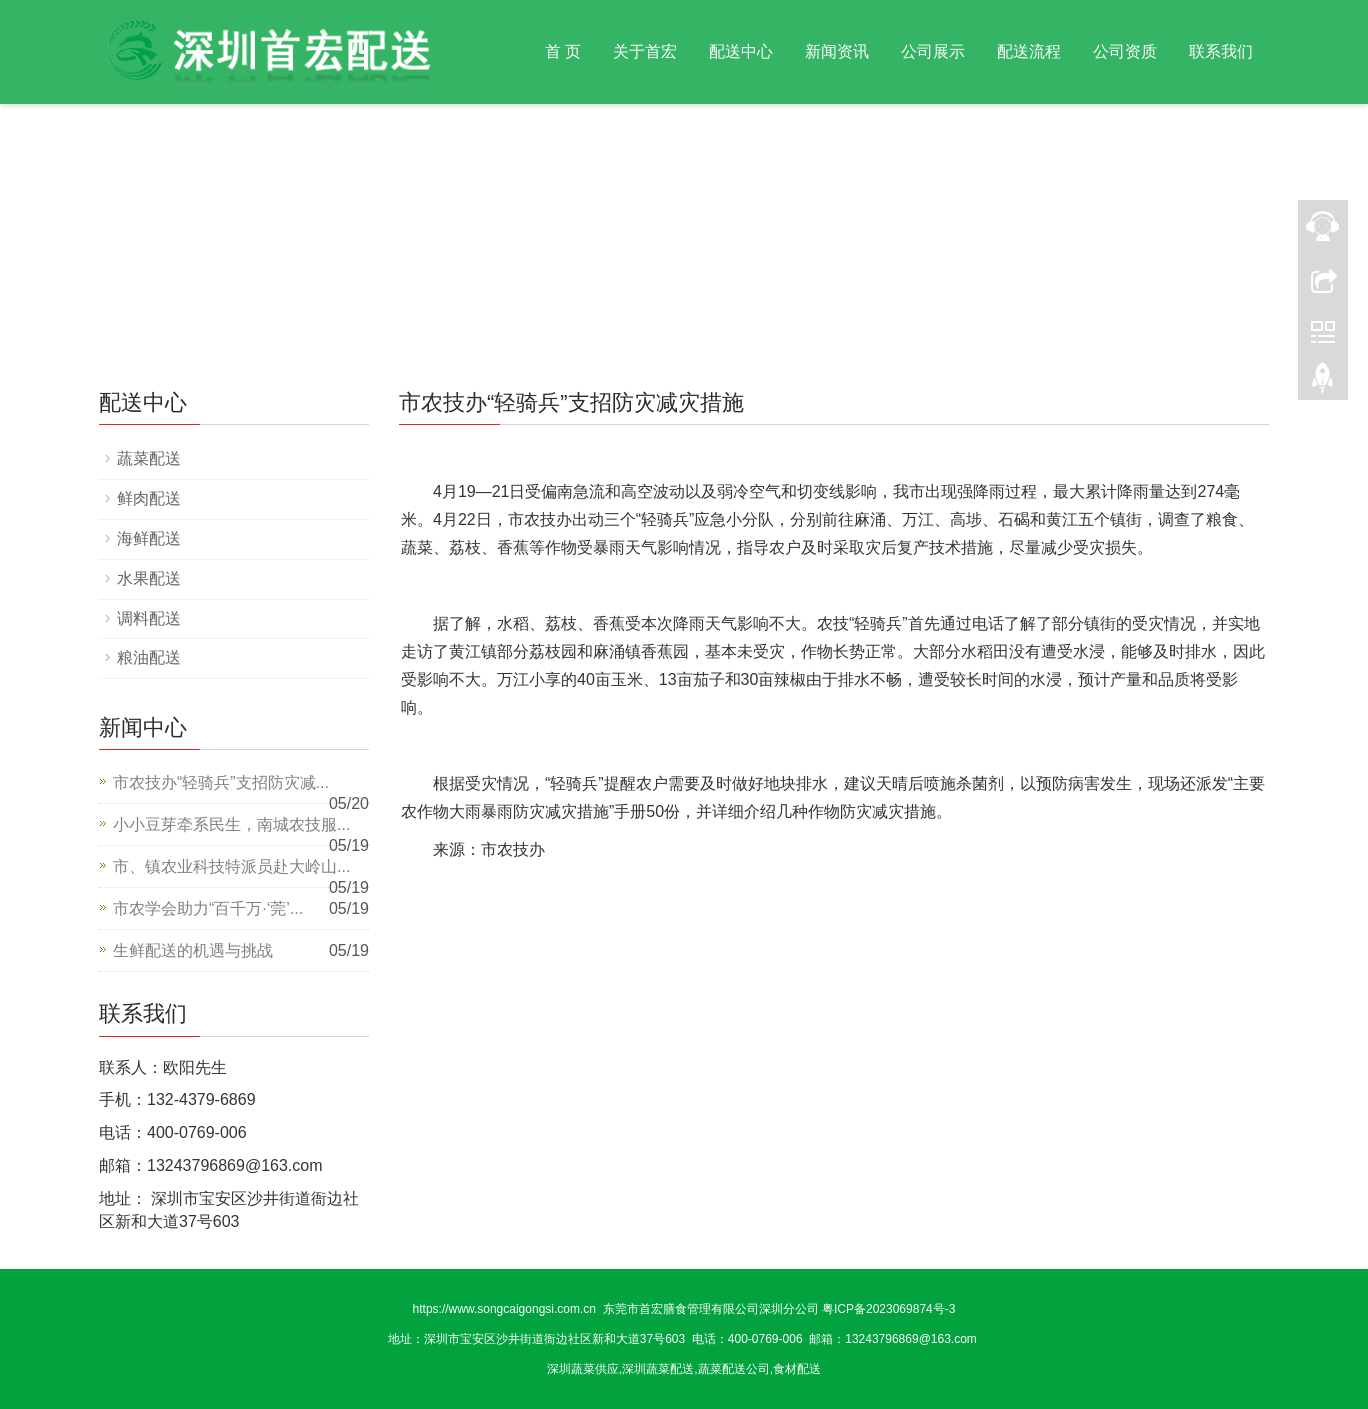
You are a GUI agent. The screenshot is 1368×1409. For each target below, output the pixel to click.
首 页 (563, 51)
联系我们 (1221, 51)
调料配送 (149, 618)
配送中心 (741, 51)
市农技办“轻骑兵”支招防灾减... (221, 782)
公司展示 (933, 51)
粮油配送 (149, 657)
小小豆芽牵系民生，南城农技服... (231, 824)
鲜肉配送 (149, 498)
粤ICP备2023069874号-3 (888, 1309)
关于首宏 (645, 51)
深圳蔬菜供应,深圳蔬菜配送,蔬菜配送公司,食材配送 (684, 1369)
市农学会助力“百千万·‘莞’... (208, 908)
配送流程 (1029, 51)
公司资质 (1125, 51)
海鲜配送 (149, 538)
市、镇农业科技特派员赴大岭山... (231, 866)
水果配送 (149, 578)
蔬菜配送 (149, 458)
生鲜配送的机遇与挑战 (193, 950)
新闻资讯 (837, 51)
